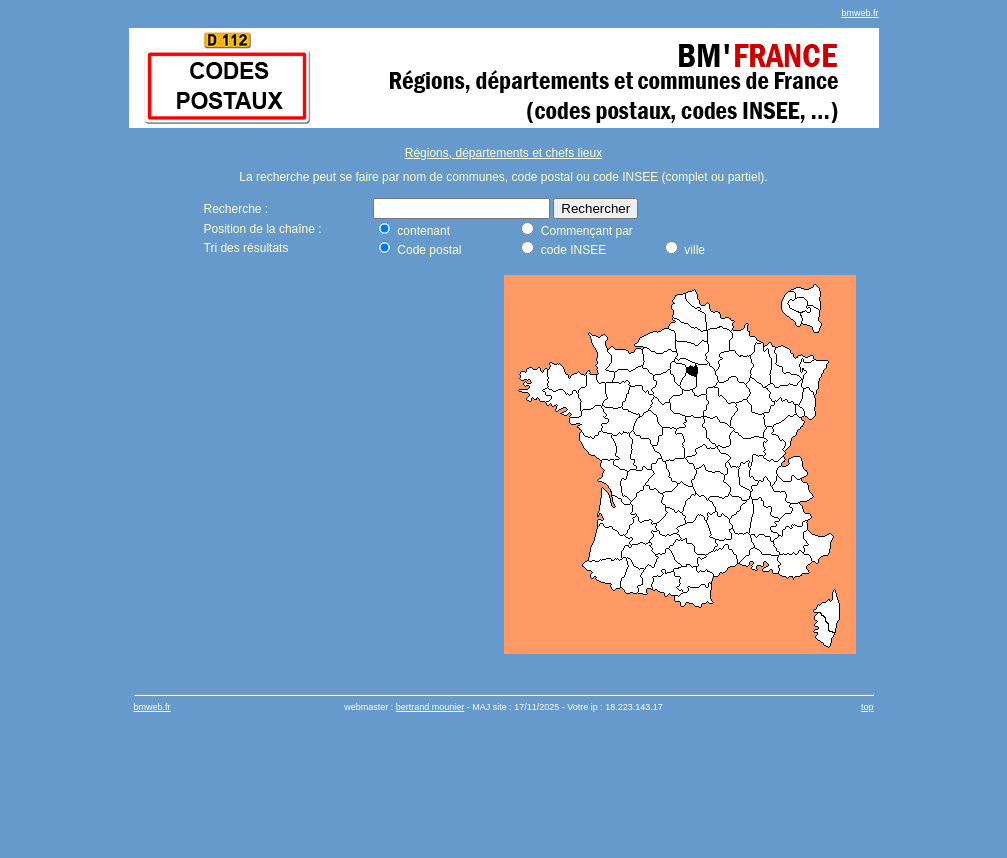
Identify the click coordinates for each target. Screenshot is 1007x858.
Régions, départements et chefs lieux (503, 153)
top (867, 707)
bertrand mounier (430, 707)
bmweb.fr (859, 13)
